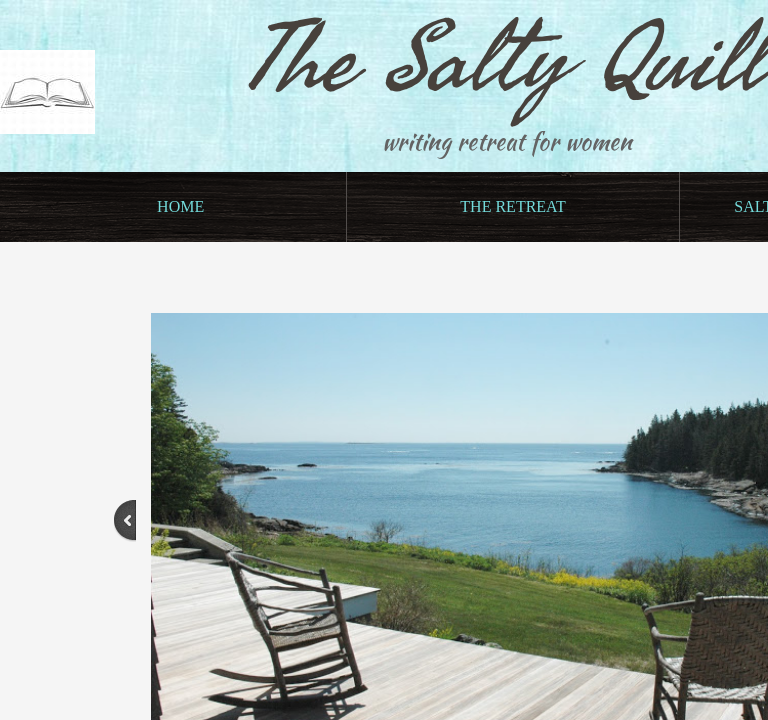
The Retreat (512, 206)
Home (180, 206)
